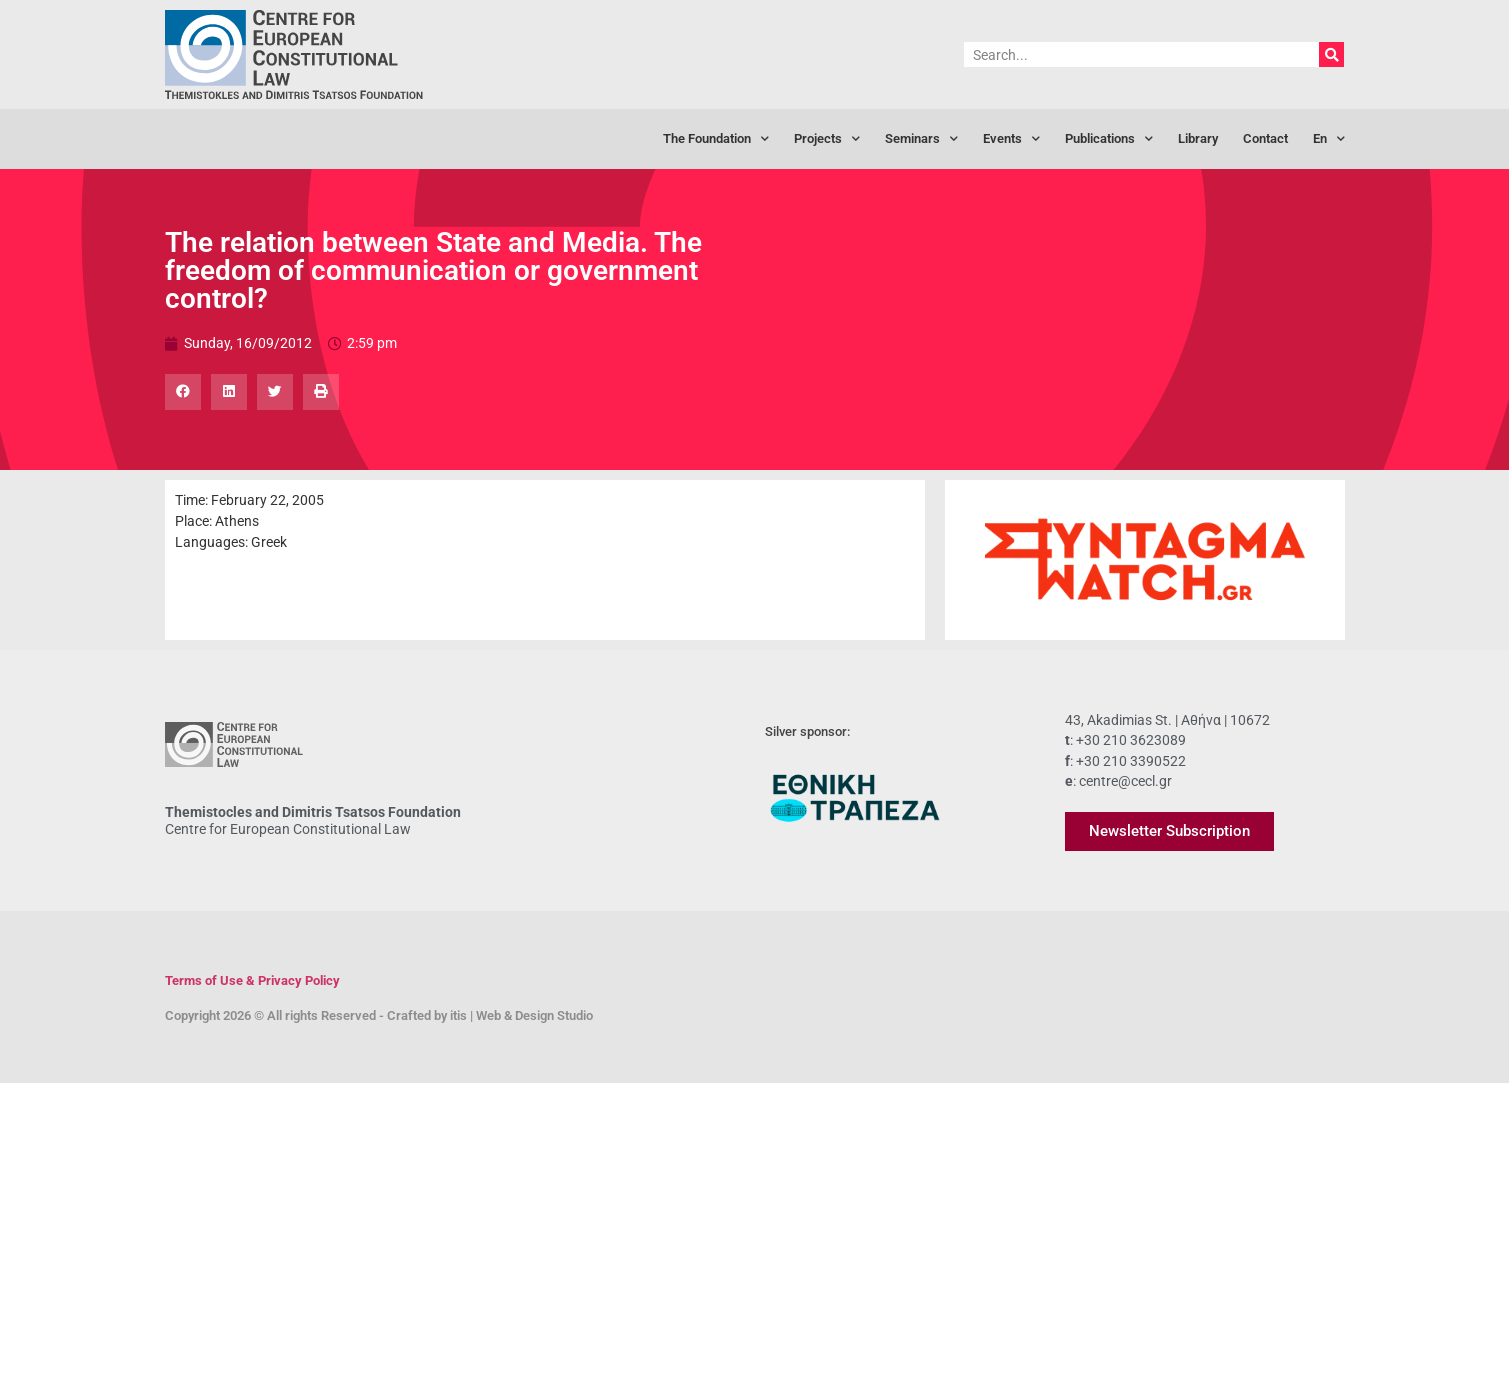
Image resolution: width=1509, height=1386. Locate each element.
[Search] (1331, 54)
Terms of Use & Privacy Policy (252, 980)
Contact (1265, 138)
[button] (183, 392)
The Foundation (716, 139)
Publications (1109, 139)
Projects (827, 139)
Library (1198, 138)
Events (1011, 139)
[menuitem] (1329, 139)
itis (458, 1015)
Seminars (921, 139)
